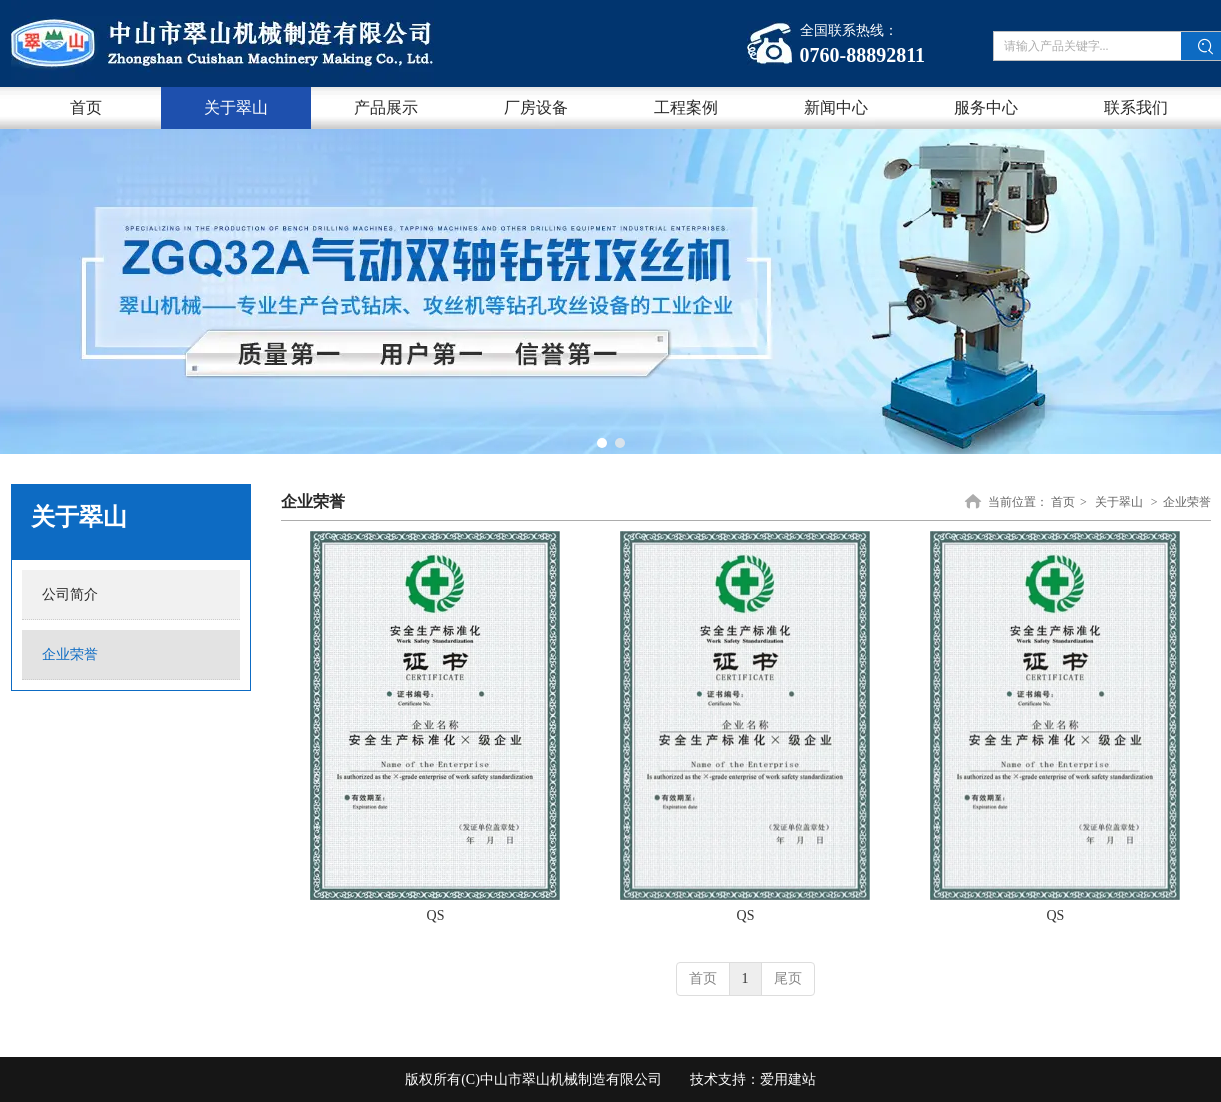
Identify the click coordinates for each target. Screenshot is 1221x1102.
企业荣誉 (1187, 502)
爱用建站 (788, 1079)
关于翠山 (1119, 502)
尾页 (788, 978)
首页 (1063, 502)
